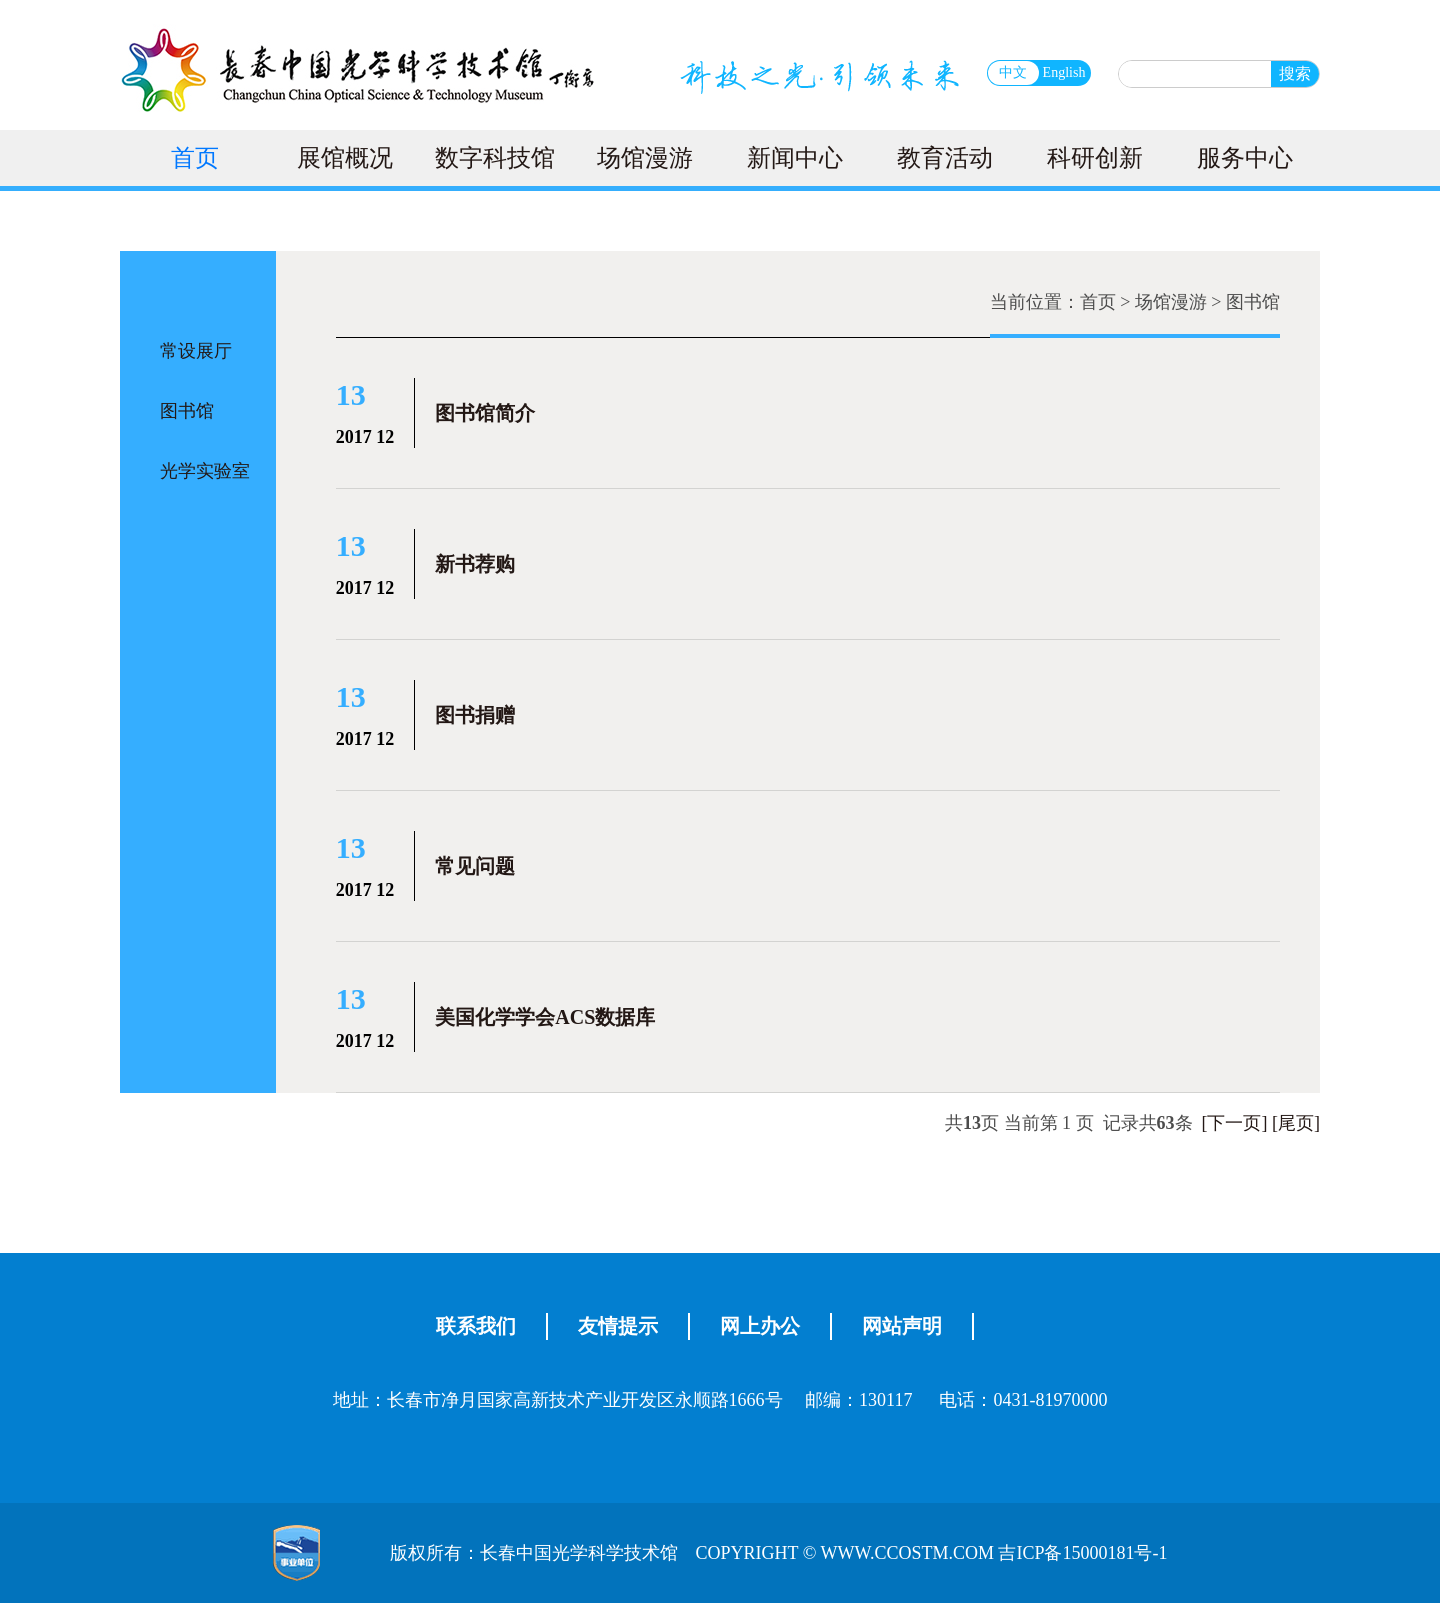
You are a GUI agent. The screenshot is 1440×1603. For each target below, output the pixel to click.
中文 (1013, 72)
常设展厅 (196, 351)
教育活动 (945, 158)
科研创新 (1095, 158)
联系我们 (476, 1326)
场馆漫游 (645, 158)
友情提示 (618, 1326)
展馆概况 (345, 158)
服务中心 (1245, 158)
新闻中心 (795, 158)
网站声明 (902, 1326)
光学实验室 (205, 471)
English (1064, 72)
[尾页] (1296, 1123)
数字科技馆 (495, 158)
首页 (195, 158)
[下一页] (1235, 1123)
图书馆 (187, 411)
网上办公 (760, 1326)
